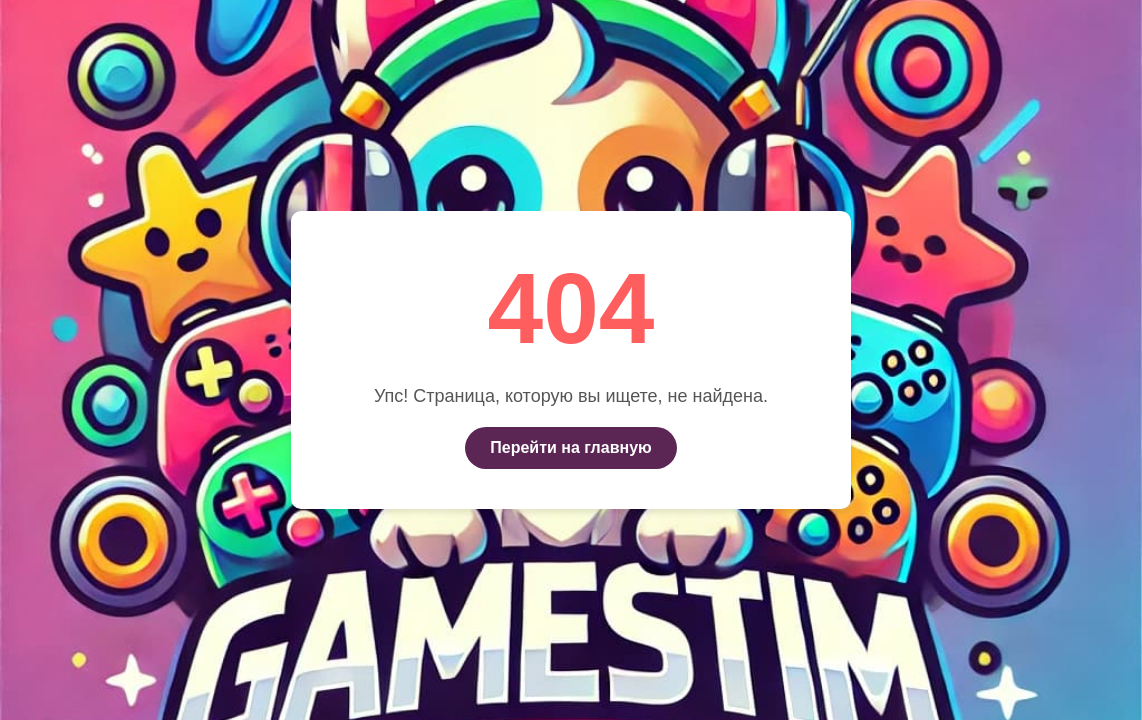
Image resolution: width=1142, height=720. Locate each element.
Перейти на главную (570, 447)
